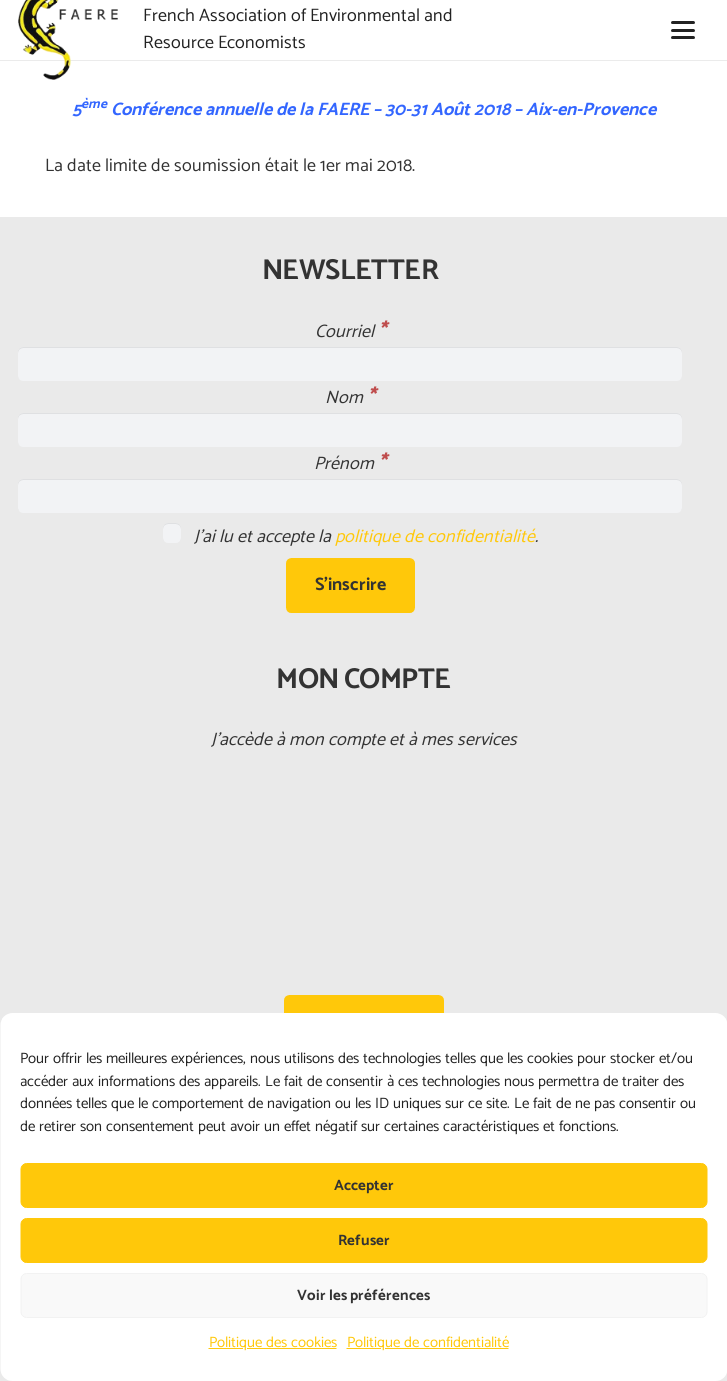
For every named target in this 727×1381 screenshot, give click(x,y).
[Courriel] (350, 364)
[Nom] (350, 430)
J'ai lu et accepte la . (350, 537)
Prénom (350, 464)
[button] (682, 30)
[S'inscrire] (350, 585)
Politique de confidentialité (428, 1342)
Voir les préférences (363, 1295)
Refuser (364, 1240)
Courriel (350, 332)
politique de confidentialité (435, 537)
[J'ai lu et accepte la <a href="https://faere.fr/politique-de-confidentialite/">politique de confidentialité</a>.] (172, 533)
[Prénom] (350, 496)
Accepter (364, 1185)
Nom (350, 398)
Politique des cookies (273, 1342)
